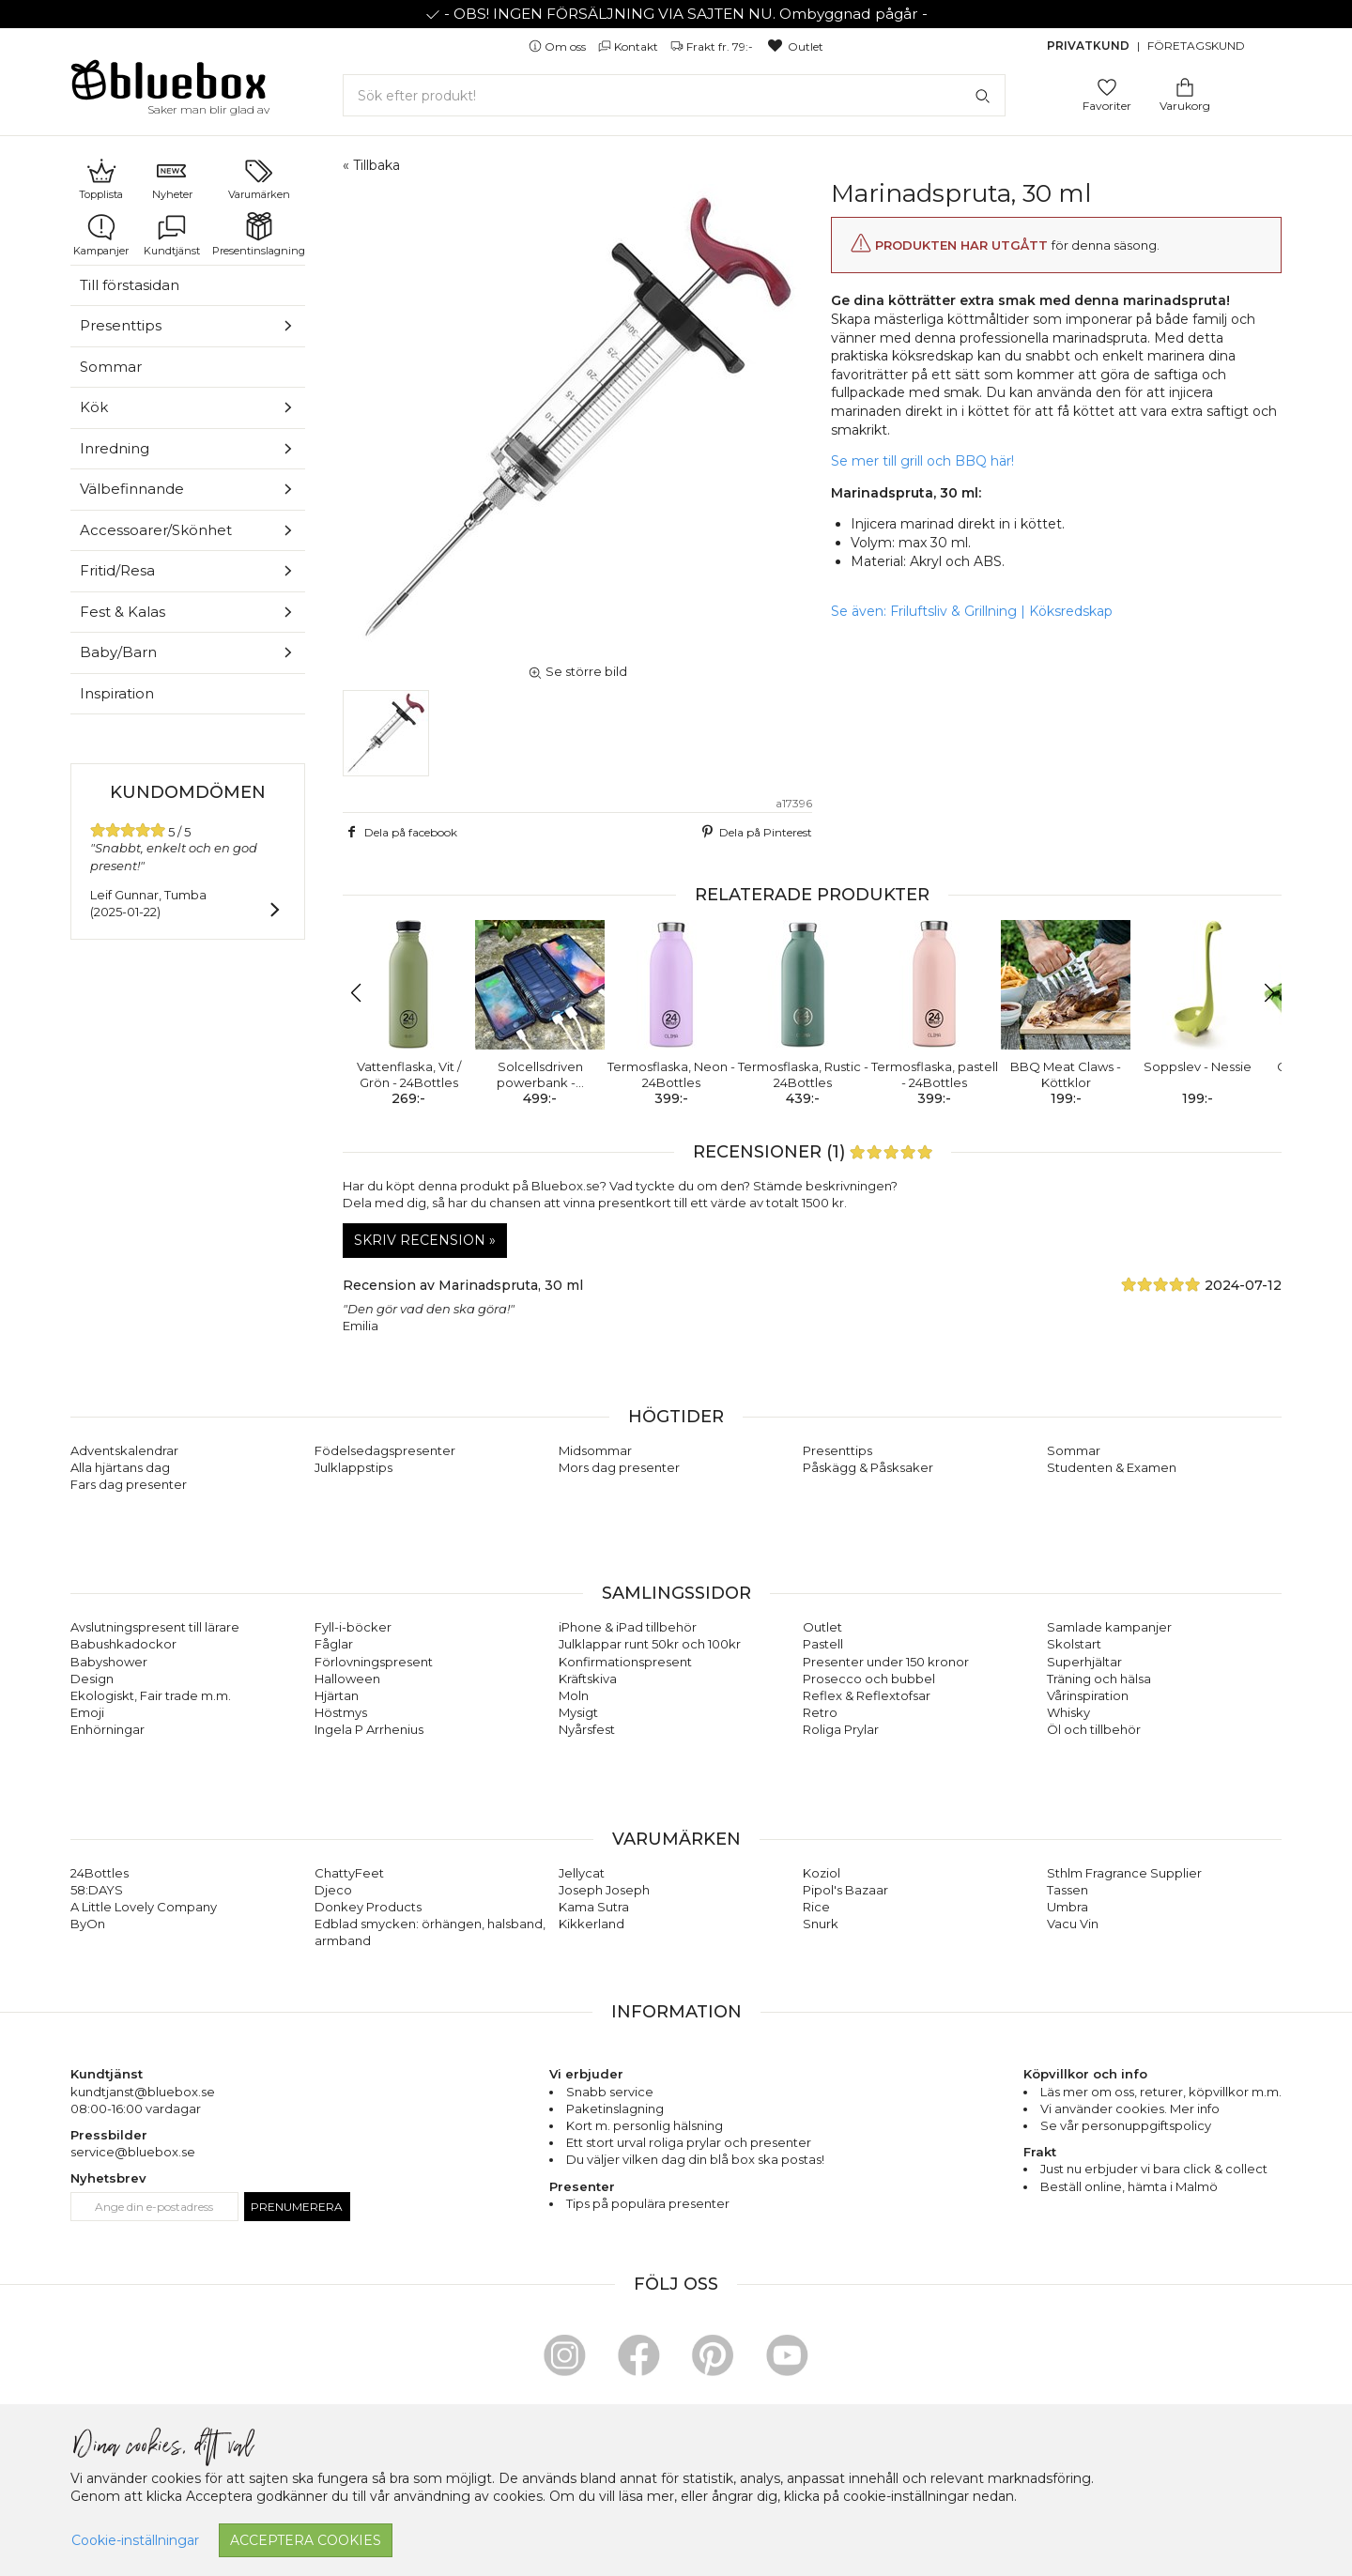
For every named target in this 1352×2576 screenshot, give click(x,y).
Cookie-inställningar (135, 2540)
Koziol (821, 1872)
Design (92, 1678)
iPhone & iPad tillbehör (628, 1626)
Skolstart (1074, 1643)
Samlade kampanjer (1109, 1626)
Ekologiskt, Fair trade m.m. (150, 1695)
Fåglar (334, 1643)
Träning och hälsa (1099, 1678)
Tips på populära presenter (648, 2203)
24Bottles (99, 1872)
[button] (365, 993)
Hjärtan (337, 1695)
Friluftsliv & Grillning (953, 611)
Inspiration (117, 693)
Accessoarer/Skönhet (156, 530)
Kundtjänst (172, 234)
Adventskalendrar (124, 1450)
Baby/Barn (118, 652)
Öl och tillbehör (1094, 1729)
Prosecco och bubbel (869, 1678)
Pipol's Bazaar (845, 1889)
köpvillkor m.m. (1235, 2091)
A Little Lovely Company (143, 1906)
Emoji (87, 1712)
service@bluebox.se (132, 2151)
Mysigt (578, 1712)
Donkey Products (368, 1906)
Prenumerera (297, 2207)
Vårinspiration (1088, 1695)
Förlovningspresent (374, 1661)
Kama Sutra (594, 1906)
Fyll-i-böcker (353, 1626)
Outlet (794, 46)
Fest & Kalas (122, 612)
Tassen (1067, 1889)
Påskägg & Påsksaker (868, 1467)
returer (1161, 2091)
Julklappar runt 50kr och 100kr (650, 1643)
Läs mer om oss (1087, 2091)
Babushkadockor (123, 1643)
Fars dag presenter (128, 1484)
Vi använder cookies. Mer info (1130, 2108)
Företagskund (1196, 45)
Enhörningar (107, 1729)
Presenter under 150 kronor (886, 1661)
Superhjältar (1084, 1661)
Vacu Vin (1072, 1923)
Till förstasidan (129, 285)
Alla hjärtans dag (120, 1467)
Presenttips (120, 325)
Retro (820, 1712)
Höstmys (341, 1712)
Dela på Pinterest (755, 831)
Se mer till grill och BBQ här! (922, 460)
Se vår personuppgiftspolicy (1125, 2125)
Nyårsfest (587, 1729)
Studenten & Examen (1111, 1467)
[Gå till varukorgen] (1185, 85)
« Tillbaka (371, 165)
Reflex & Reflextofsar (866, 1695)
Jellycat (582, 1872)
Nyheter (172, 178)
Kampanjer (101, 234)
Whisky (1068, 1712)
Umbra (1067, 1906)
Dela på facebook (400, 831)
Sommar (111, 367)
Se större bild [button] (577, 671)
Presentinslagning (258, 234)
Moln (574, 1695)
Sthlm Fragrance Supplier (1124, 1872)
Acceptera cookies (305, 2540)
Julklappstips (353, 1467)
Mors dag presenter (619, 1467)
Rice (816, 1906)
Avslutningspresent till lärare (154, 1626)
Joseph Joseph (604, 1889)
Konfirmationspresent (625, 1661)
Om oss (559, 46)
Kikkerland (591, 1923)
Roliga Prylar (841, 1729)
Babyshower (108, 1661)
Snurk (820, 1923)
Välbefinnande (132, 489)
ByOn (87, 1923)
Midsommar (595, 1450)
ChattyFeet (349, 1872)
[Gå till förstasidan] (169, 86)
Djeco (333, 1889)
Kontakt (629, 46)
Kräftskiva (588, 1678)
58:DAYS (96, 1889)
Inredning (114, 448)
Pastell (823, 1643)
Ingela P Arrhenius (369, 1729)
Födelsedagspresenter (385, 1450)
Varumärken (259, 178)
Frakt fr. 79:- (713, 46)
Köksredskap (1071, 611)
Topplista (101, 178)
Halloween (347, 1678)
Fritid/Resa (117, 570)
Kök (94, 407)
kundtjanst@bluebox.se (142, 2091)
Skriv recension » (425, 1240)
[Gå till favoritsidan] (1107, 85)
